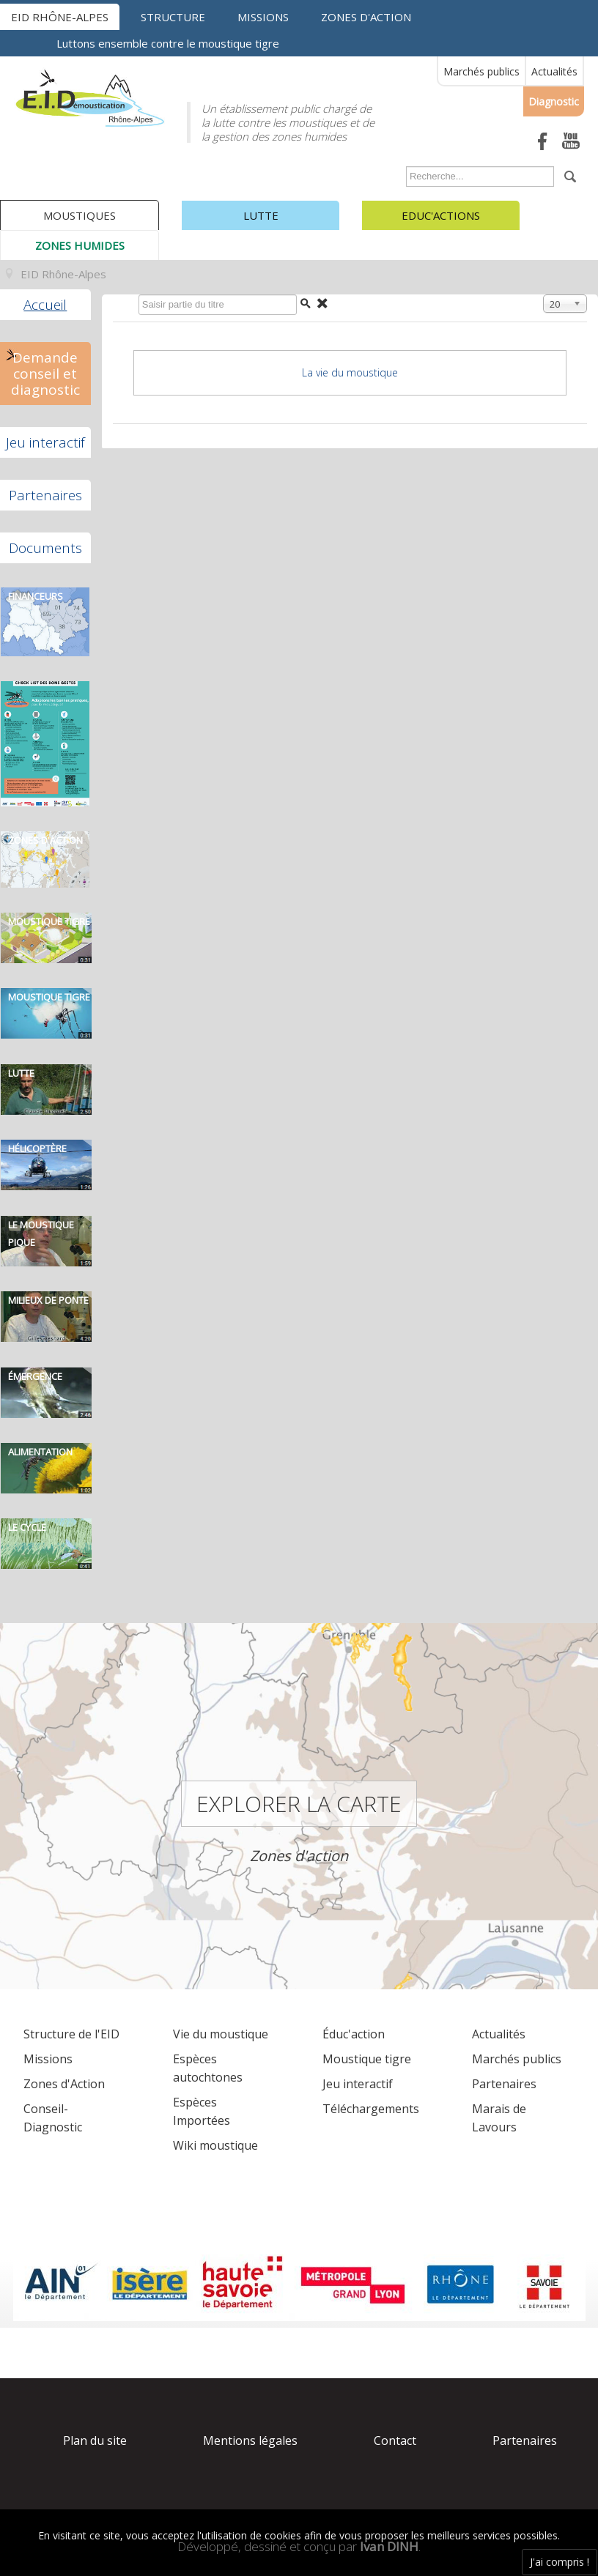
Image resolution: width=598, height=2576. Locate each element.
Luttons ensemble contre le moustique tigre (167, 43)
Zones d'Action (64, 2084)
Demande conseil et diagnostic (45, 373)
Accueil (45, 304)
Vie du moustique (220, 2034)
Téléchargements (370, 2109)
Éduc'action (353, 2034)
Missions (263, 17)
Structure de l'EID (71, 2034)
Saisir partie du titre (135, 297)
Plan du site (95, 2440)
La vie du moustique (350, 372)
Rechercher (402, 169)
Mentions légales (250, 2440)
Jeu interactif (45, 442)
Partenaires (45, 495)
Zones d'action (366, 17)
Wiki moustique (215, 2145)
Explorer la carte (299, 1804)
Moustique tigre (366, 2059)
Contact (395, 2440)
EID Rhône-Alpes (59, 17)
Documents (45, 547)
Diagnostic (553, 101)
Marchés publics (481, 71)
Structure (173, 17)
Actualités (554, 71)
